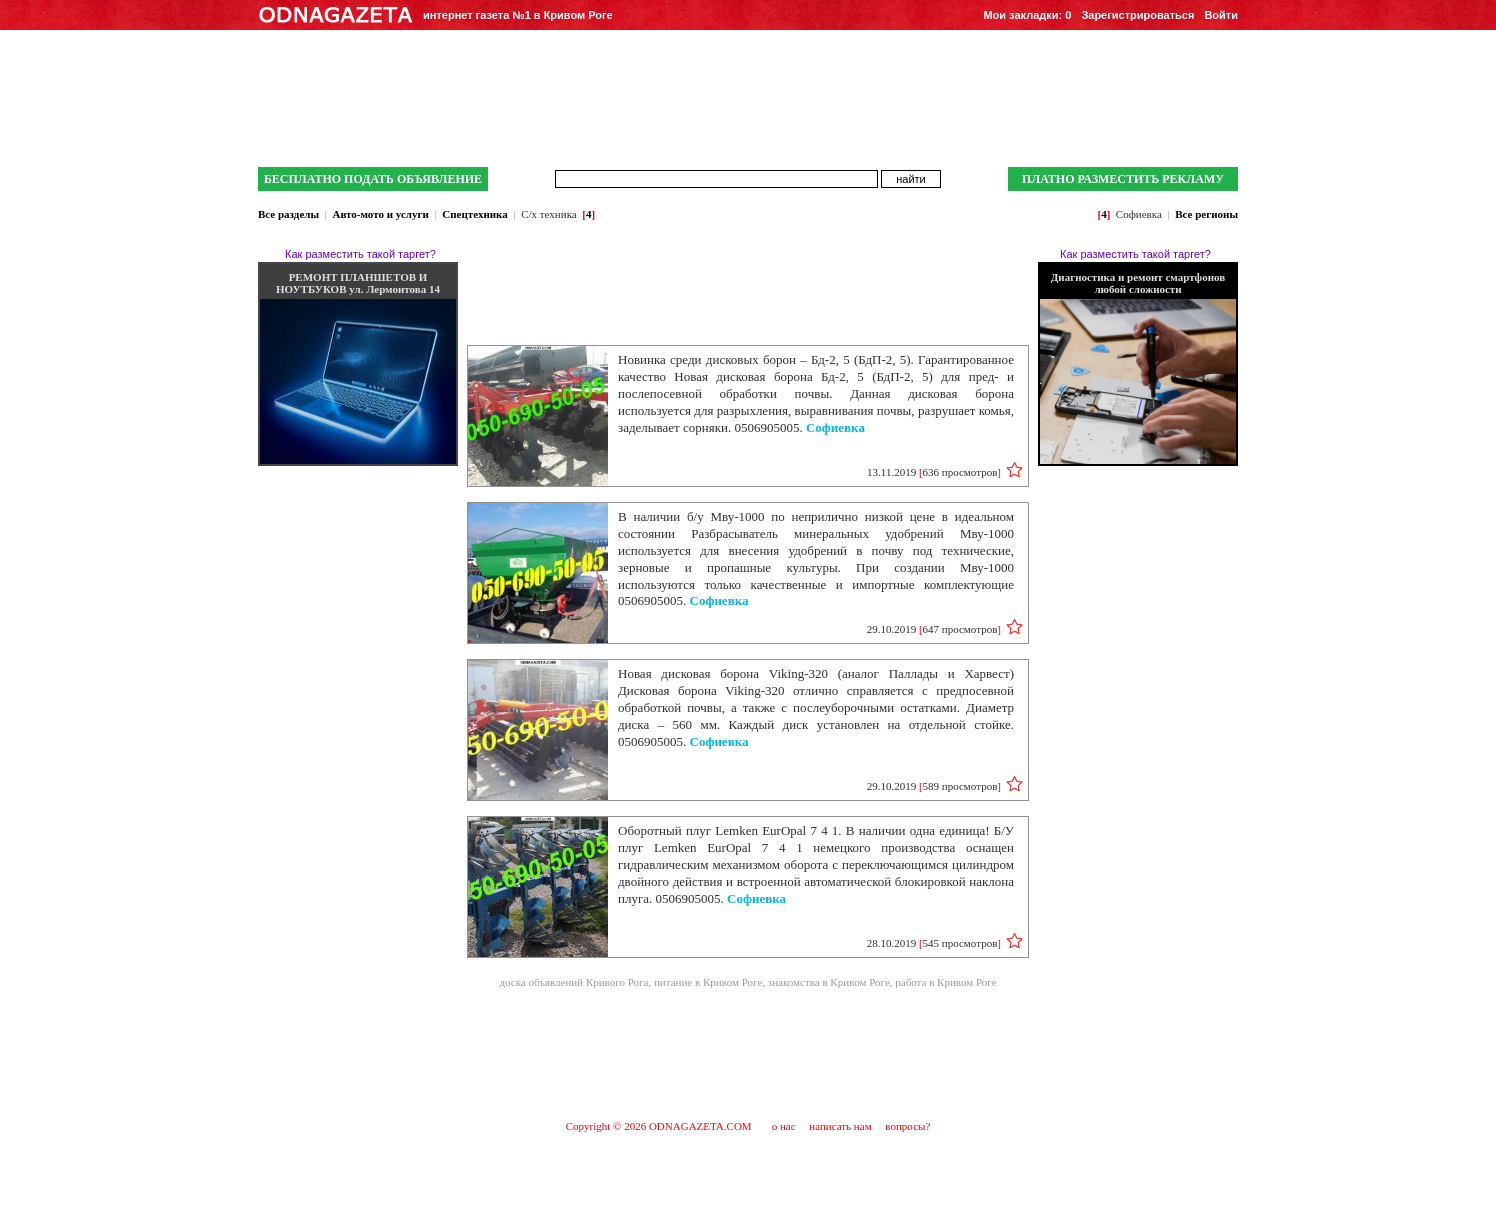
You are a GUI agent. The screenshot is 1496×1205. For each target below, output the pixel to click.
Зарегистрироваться (1137, 15)
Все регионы (1206, 214)
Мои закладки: (1027, 15)
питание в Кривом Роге (708, 982)
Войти (1221, 15)
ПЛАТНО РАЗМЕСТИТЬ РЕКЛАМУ (1123, 179)
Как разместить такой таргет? (360, 254)
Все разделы (288, 214)
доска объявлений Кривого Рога (573, 982)
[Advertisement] (748, 1053)
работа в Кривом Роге (945, 982)
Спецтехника (474, 214)
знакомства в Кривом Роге (829, 982)
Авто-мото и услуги (380, 214)
